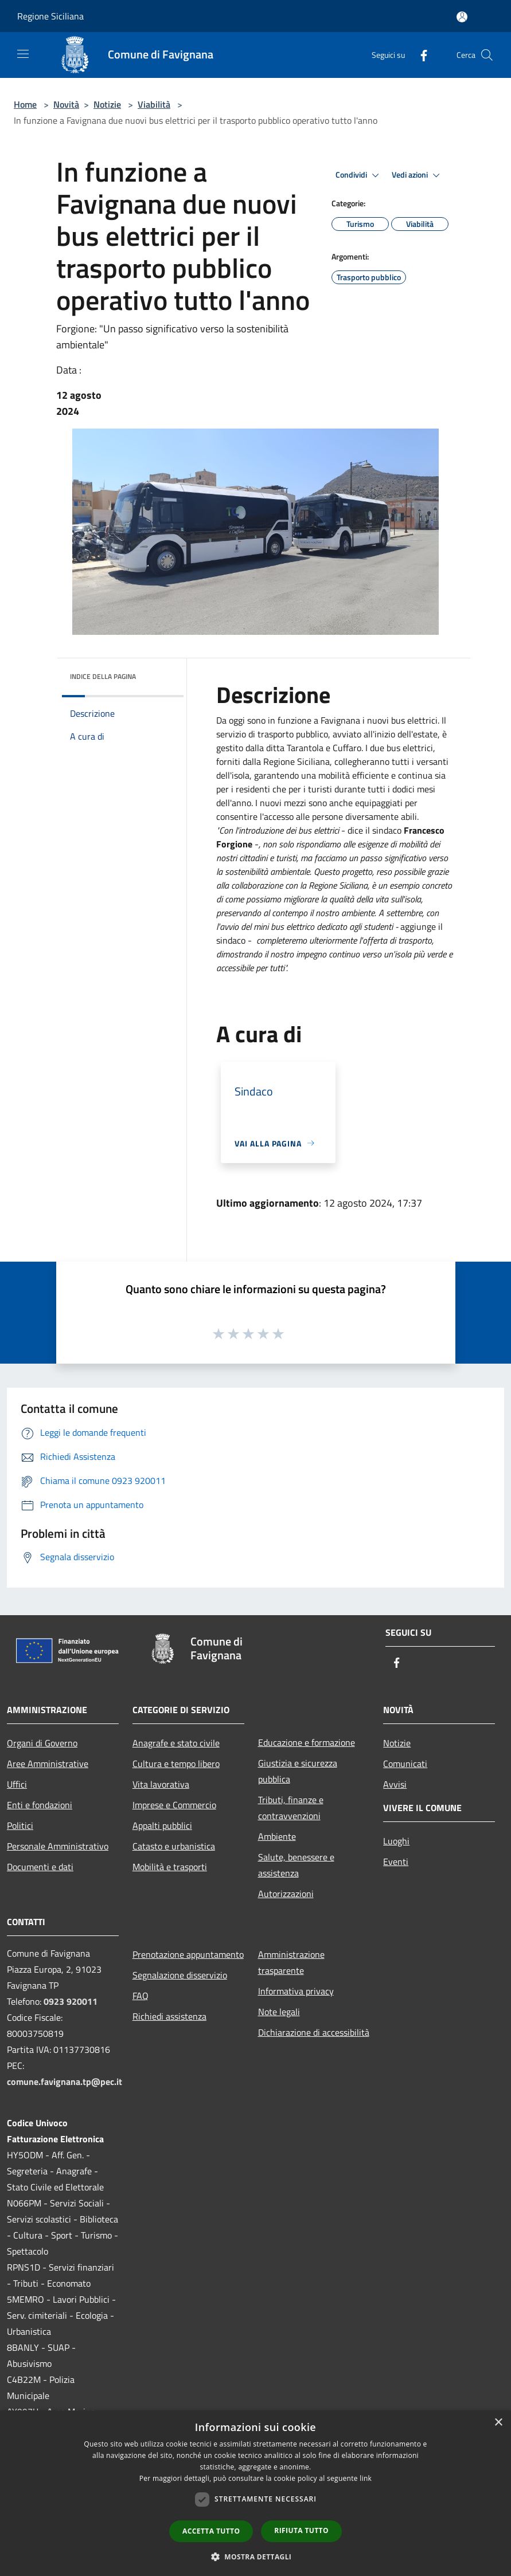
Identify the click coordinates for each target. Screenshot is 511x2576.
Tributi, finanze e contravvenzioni (290, 1808)
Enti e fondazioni (39, 1805)
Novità (66, 104)
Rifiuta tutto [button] (301, 2530)
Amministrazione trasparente (291, 1962)
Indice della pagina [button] (103, 676)
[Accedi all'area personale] (462, 17)
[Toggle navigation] (23, 54)
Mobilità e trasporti (169, 1867)
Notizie (107, 104)
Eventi (395, 1861)
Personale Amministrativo (57, 1846)
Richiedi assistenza (169, 2016)
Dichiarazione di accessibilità (313, 2032)
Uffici (17, 1784)
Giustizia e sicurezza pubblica (297, 1771)
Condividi (359, 175)
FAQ (140, 1995)
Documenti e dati (40, 1867)
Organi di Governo (42, 1743)
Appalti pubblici (162, 1825)
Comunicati (405, 1763)
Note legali (279, 2012)
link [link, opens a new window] (366, 2478)
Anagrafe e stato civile (176, 1743)
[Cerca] (487, 55)
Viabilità (154, 104)
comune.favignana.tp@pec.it (64, 2081)
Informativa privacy (296, 1991)
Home (25, 104)
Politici (20, 1825)
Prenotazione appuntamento (188, 1954)
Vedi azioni (417, 175)
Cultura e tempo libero (176, 1763)
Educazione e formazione (306, 1742)
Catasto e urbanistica (173, 1846)
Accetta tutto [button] (211, 2531)
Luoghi (396, 1841)
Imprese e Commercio (174, 1805)
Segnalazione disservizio (179, 1975)
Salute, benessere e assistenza (296, 1865)
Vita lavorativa (160, 1784)
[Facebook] (419, 54)
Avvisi (395, 1784)
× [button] (498, 2422)
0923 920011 (70, 2001)
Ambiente (277, 1836)
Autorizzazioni (286, 1893)
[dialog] (255, 2493)
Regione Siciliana (50, 16)
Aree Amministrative (47, 1763)
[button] (256, 2556)
